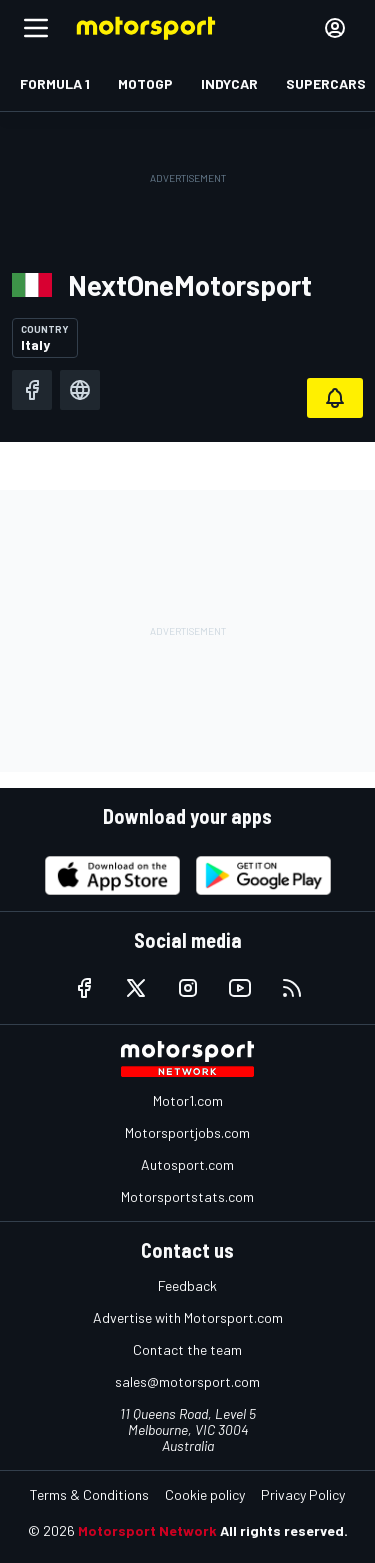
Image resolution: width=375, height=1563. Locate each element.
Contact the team (187, 1349)
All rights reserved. (284, 1530)
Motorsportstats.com (187, 1196)
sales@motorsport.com (187, 1381)
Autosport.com (187, 1164)
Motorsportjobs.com (187, 1132)
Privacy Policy (303, 1494)
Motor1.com (188, 1100)
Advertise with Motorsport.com (188, 1317)
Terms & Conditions (89, 1494)
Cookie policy (205, 1494)
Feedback (187, 1285)
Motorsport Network (147, 1530)
